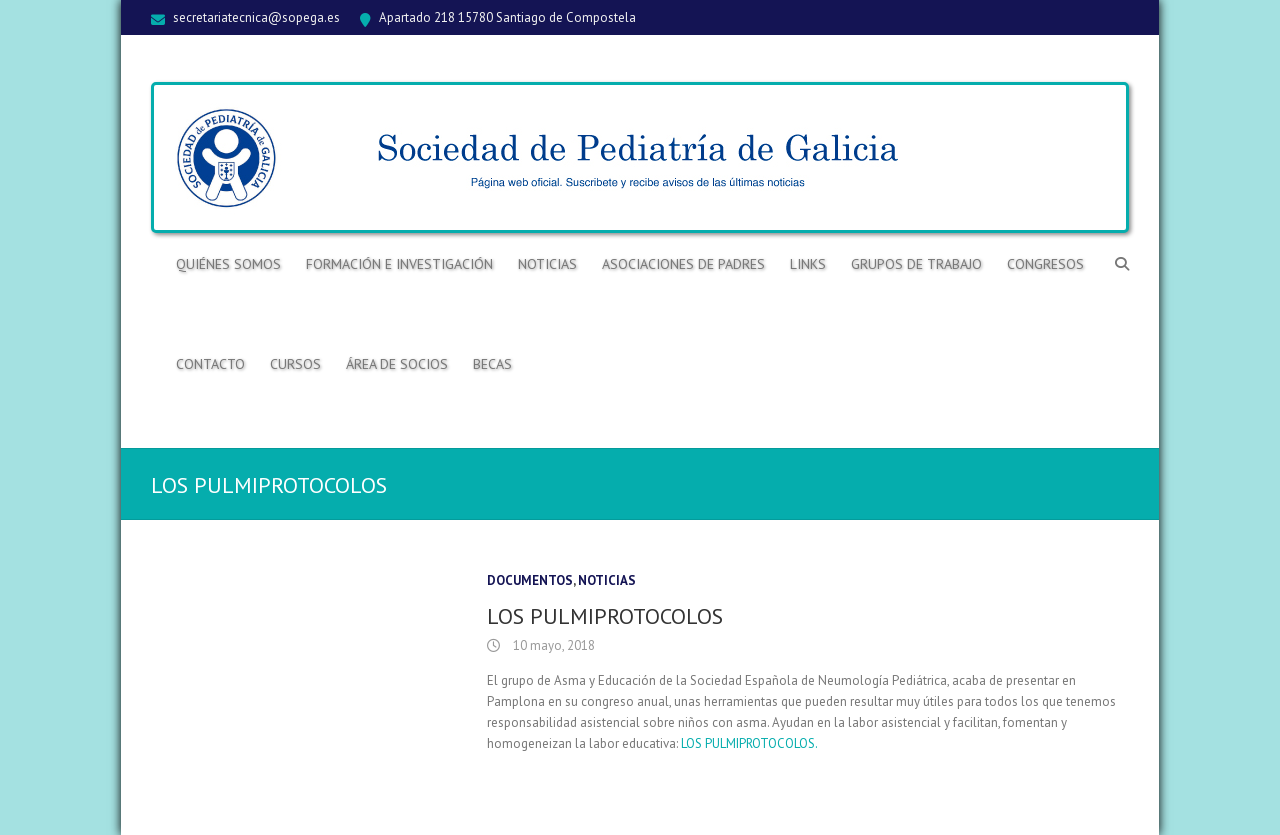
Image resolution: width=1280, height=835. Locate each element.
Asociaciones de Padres (683, 264)
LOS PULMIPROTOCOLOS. (749, 743)
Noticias (547, 264)
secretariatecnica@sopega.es (256, 17)
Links (808, 264)
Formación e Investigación (399, 264)
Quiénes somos (228, 264)
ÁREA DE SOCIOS (397, 364)
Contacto (210, 364)
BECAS (492, 364)
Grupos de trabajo (916, 264)
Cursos (295, 364)
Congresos (1045, 264)
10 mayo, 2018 (552, 645)
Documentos (530, 580)
